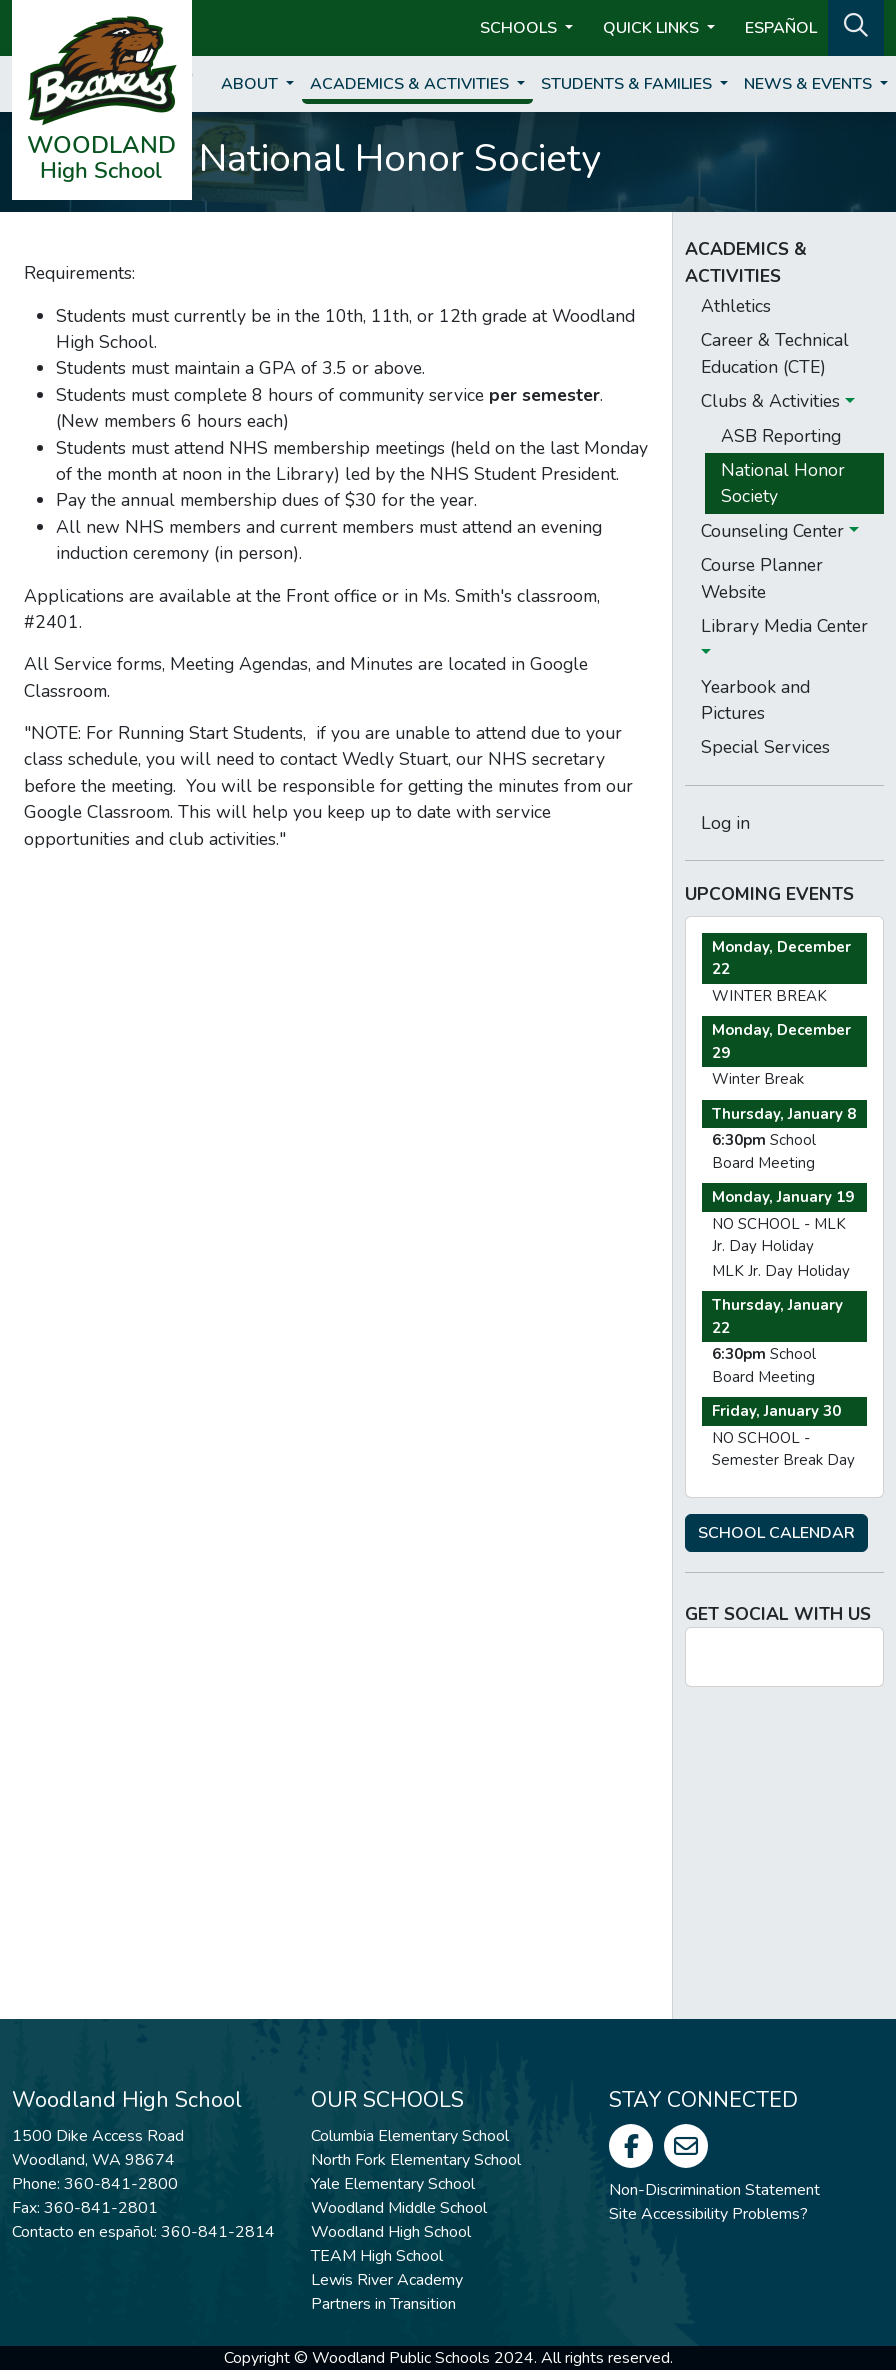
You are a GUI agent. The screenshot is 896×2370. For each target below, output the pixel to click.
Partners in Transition (383, 2304)
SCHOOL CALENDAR (776, 1533)
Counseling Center (775, 531)
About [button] (251, 84)
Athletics (736, 306)
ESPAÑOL (781, 28)
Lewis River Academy (387, 2280)
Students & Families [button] (628, 84)
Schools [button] (520, 28)
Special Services (765, 747)
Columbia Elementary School (410, 2136)
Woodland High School (391, 2232)
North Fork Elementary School (416, 2160)
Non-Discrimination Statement (714, 2190)
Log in (725, 823)
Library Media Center (784, 626)
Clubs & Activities (773, 401)
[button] (856, 26)
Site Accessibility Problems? (708, 2214)
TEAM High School (377, 2256)
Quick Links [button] (653, 28)
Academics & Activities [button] (411, 84)
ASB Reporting (781, 436)
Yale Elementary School (393, 2184)
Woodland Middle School (399, 2208)
